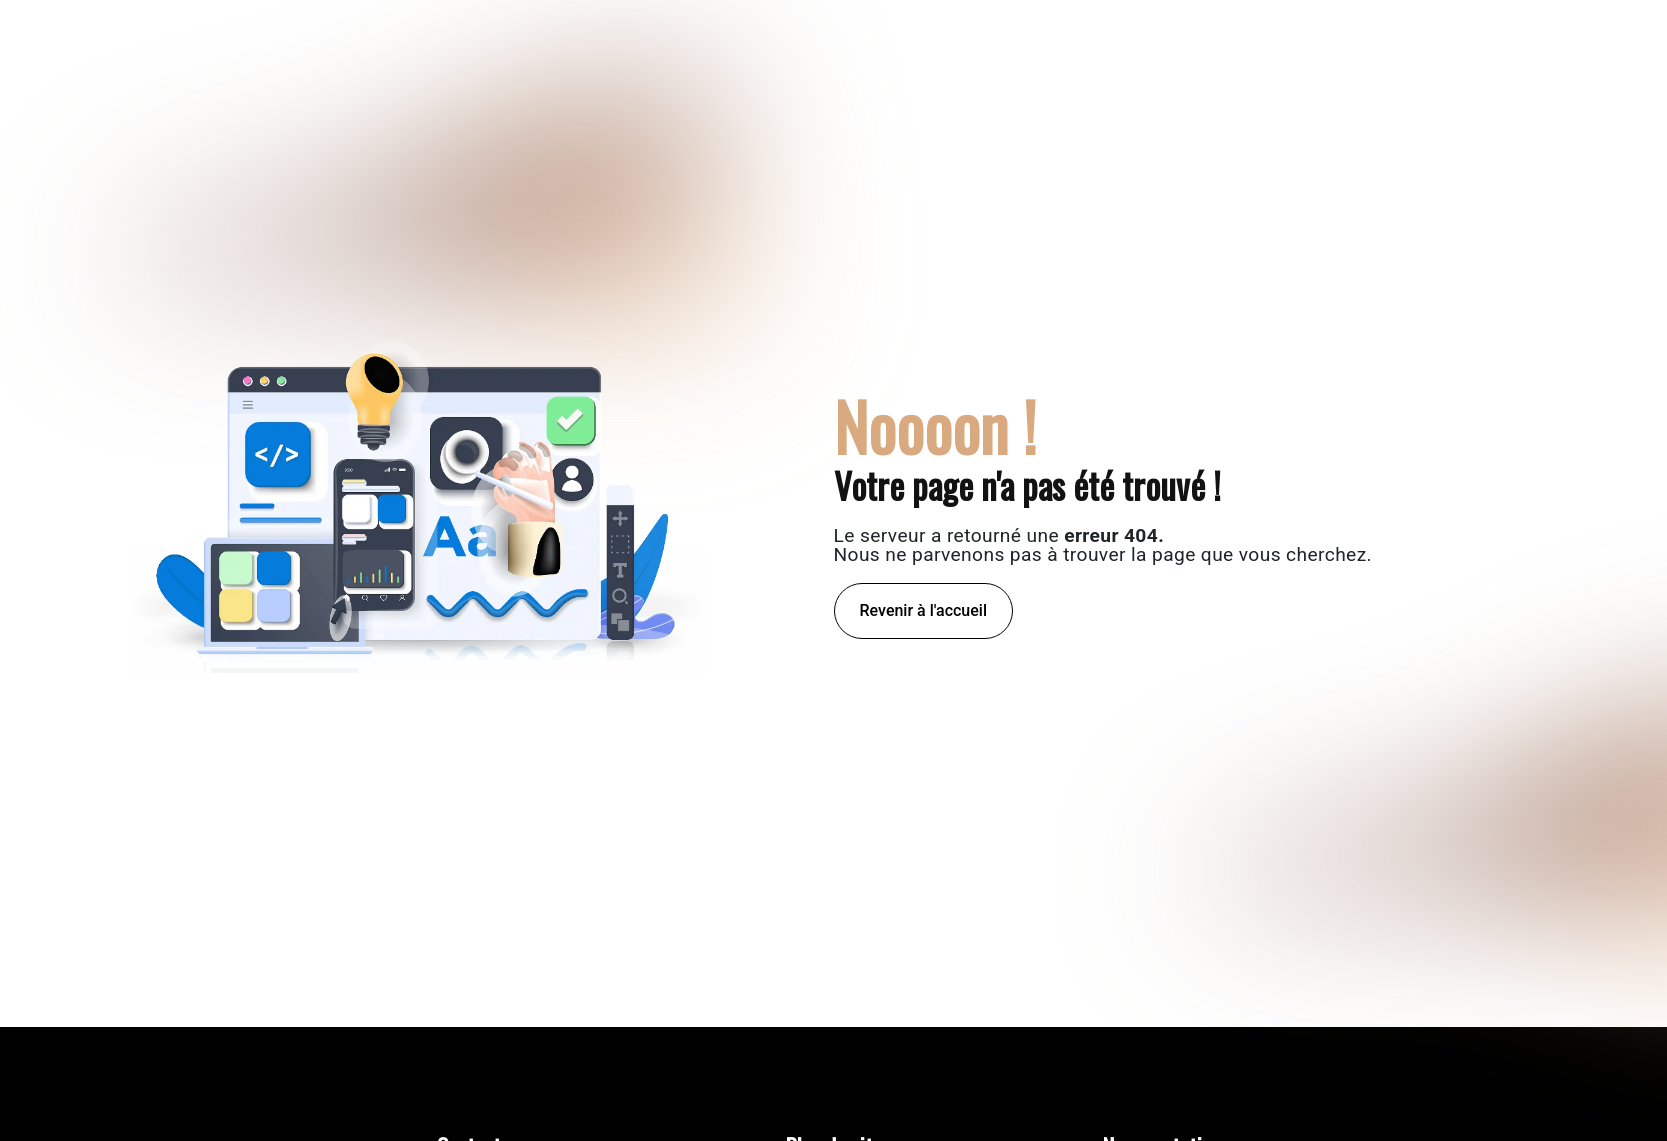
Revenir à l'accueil (923, 610)
